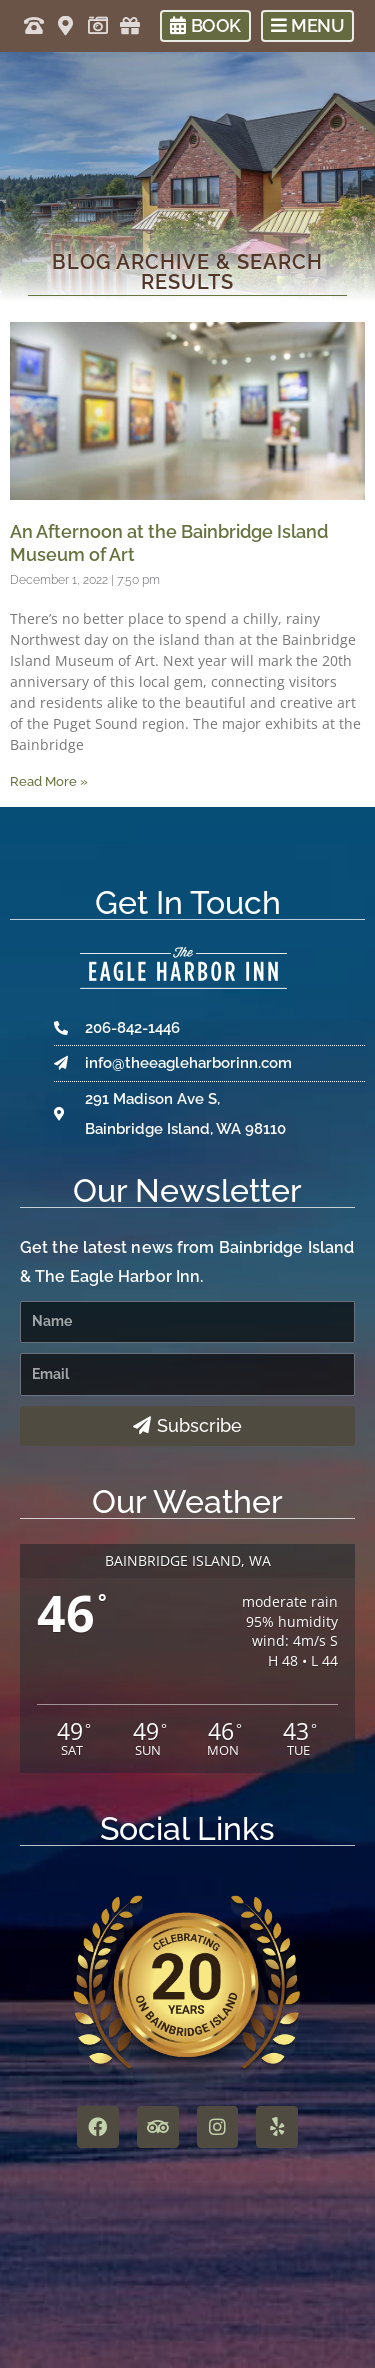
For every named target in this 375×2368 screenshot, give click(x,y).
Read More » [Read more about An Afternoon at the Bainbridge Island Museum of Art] (49, 781)
